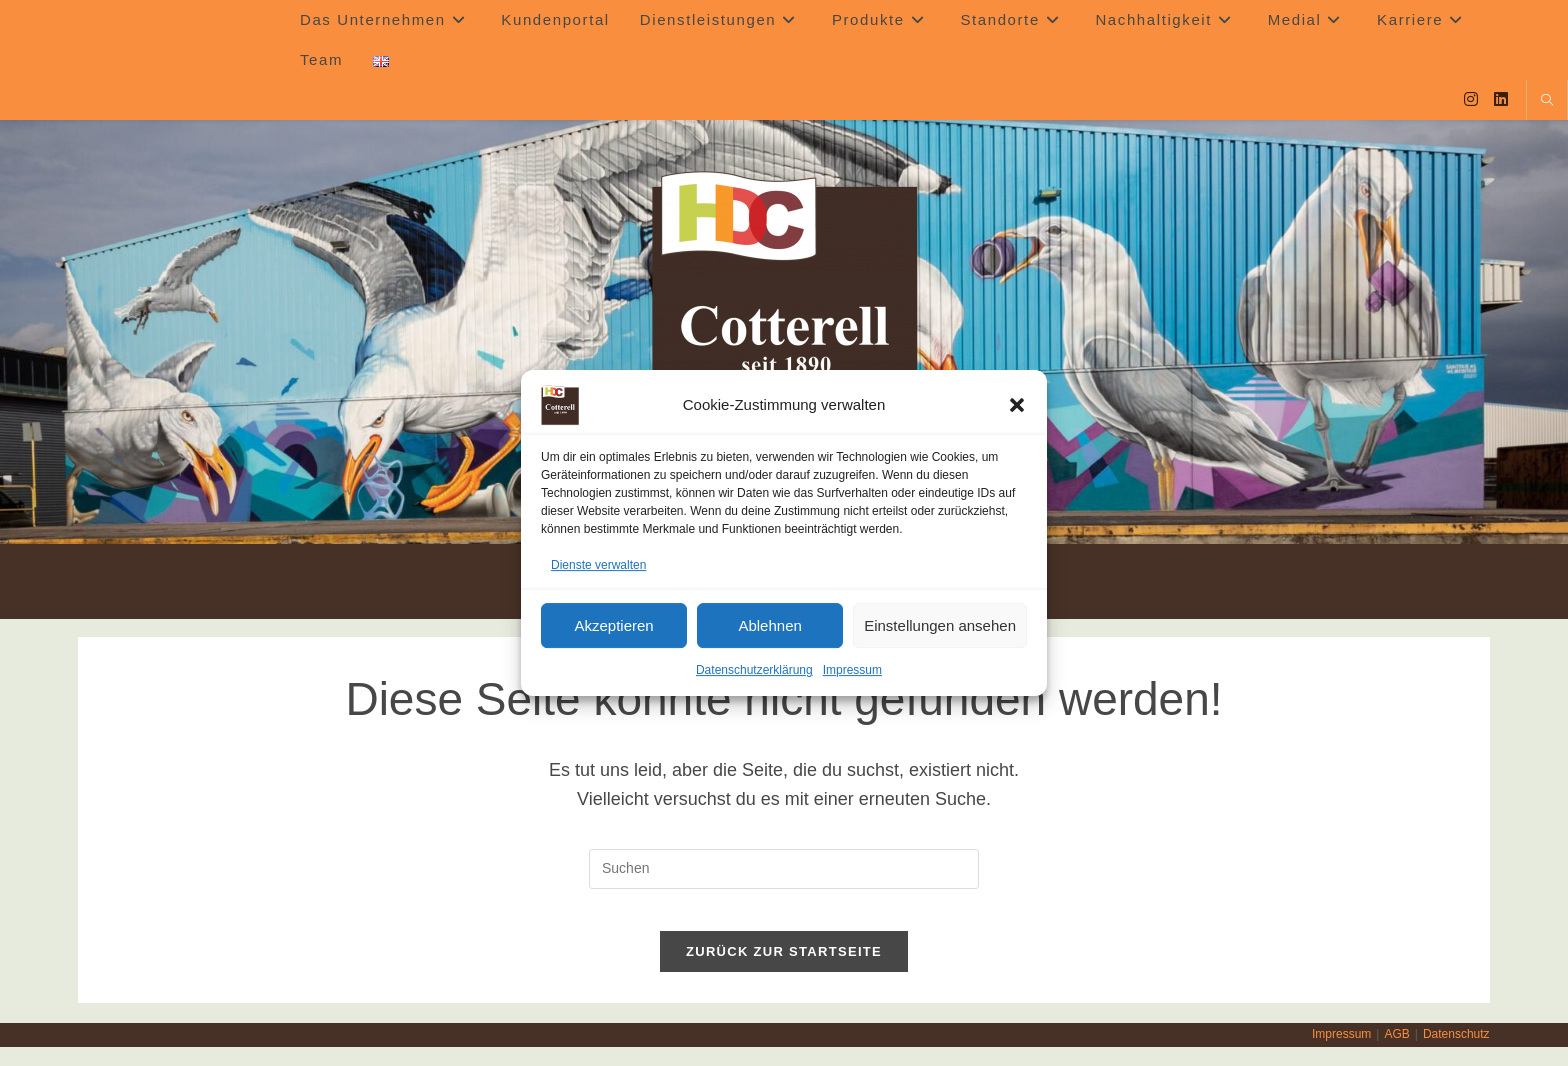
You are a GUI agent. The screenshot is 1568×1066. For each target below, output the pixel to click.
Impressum (852, 671)
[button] (1017, 405)
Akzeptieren (613, 625)
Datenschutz (1456, 1053)
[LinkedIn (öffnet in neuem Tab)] (1501, 99)
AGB (1396, 1053)
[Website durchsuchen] (1547, 101)
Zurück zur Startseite (784, 970)
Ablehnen (769, 625)
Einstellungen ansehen (940, 625)
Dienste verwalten (598, 565)
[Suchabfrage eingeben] (784, 869)
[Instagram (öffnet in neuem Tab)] (1471, 99)
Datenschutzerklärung (754, 671)
